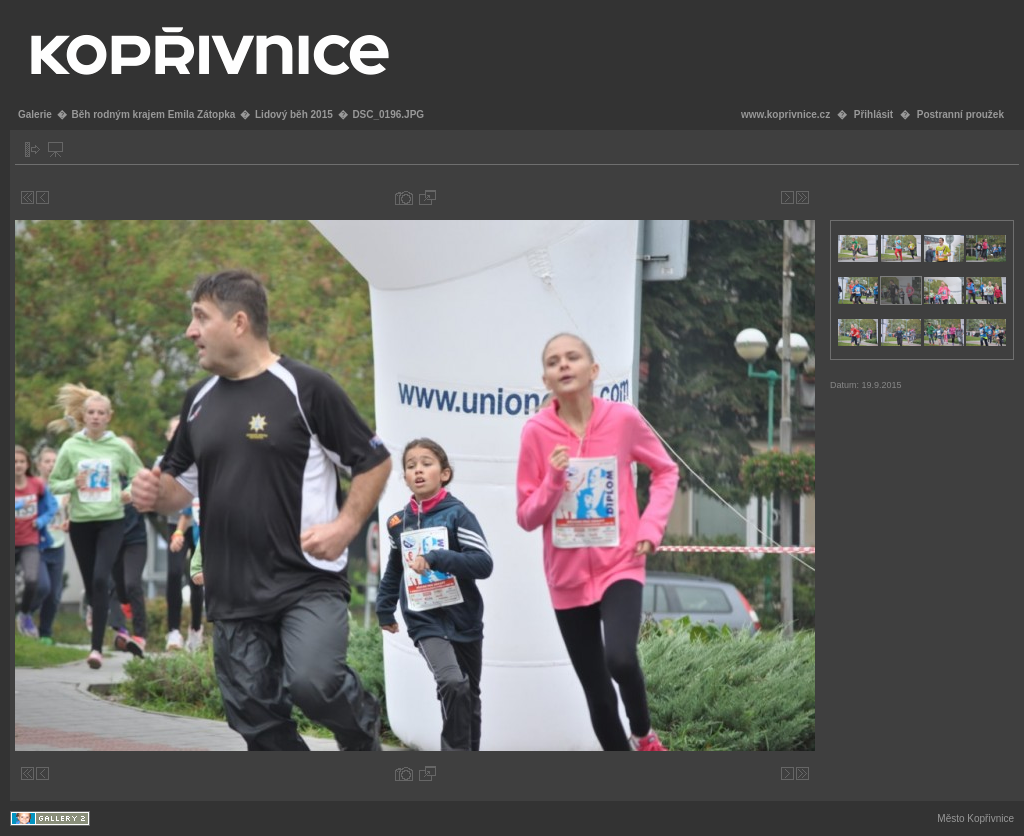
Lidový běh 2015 (294, 114)
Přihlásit (873, 114)
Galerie (35, 114)
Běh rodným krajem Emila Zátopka (153, 114)
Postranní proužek (960, 114)
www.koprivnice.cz (785, 114)
